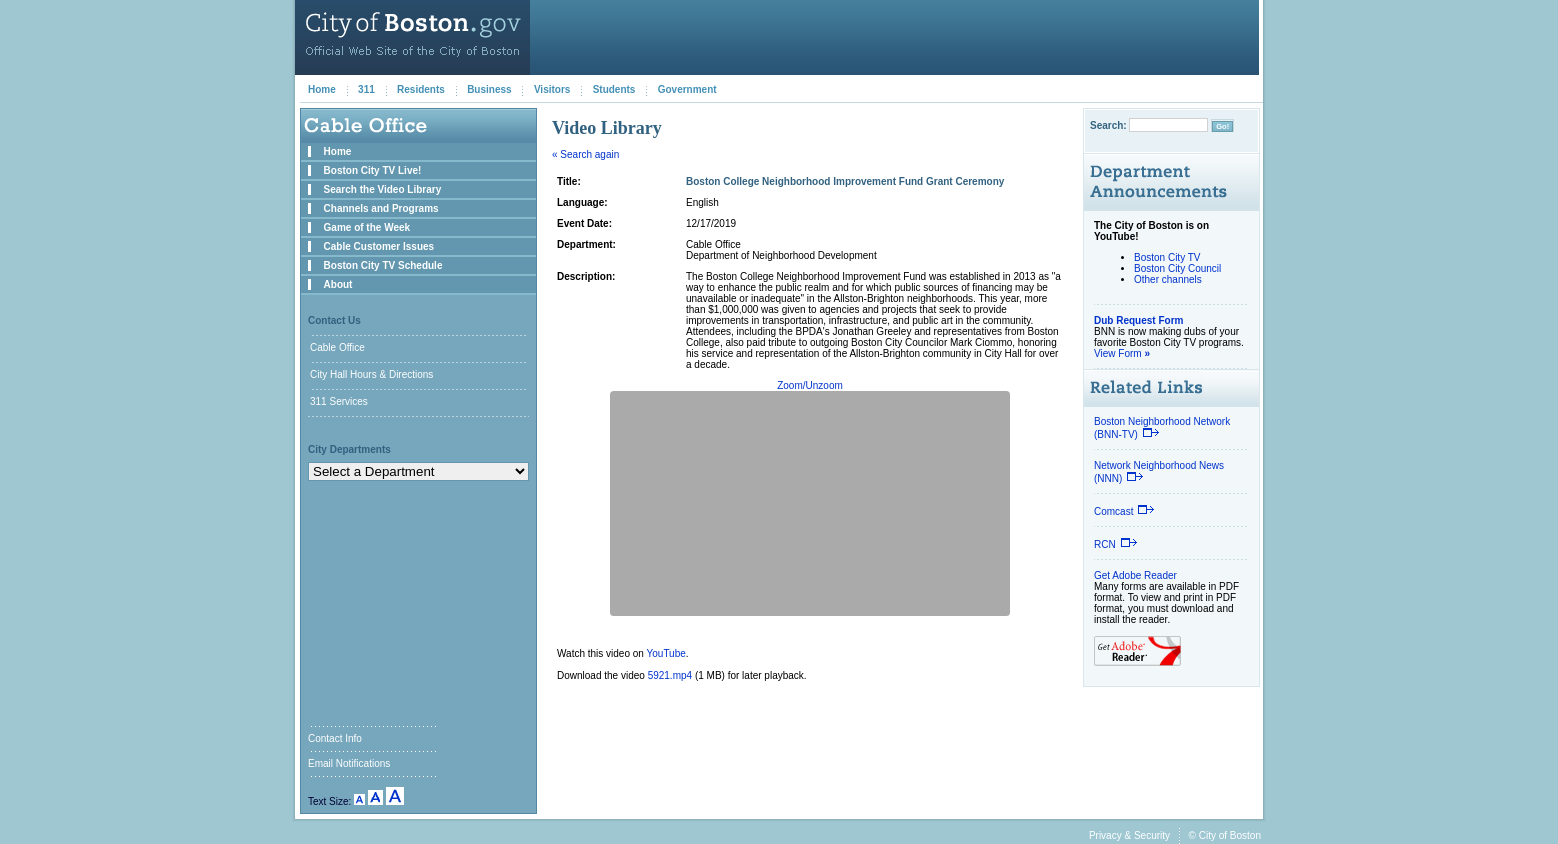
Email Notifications (349, 763)
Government (687, 89)
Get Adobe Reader (1135, 575)
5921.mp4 (670, 675)
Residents (421, 89)
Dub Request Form (1138, 320)
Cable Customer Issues (379, 246)
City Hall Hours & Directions (371, 374)
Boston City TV (1167, 257)
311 (366, 89)
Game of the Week (367, 227)
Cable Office (337, 347)
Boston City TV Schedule (383, 265)
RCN (1116, 544)
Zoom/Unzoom (810, 385)
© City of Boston (1225, 835)
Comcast (1124, 511)
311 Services (339, 401)
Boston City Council (1177, 268)
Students (614, 89)
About (338, 284)
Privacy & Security (1129, 835)
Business (489, 89)
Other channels (1168, 279)
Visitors (552, 89)
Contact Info (335, 738)
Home (322, 89)
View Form (1122, 353)
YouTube (666, 653)
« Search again (585, 154)
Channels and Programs (381, 208)
